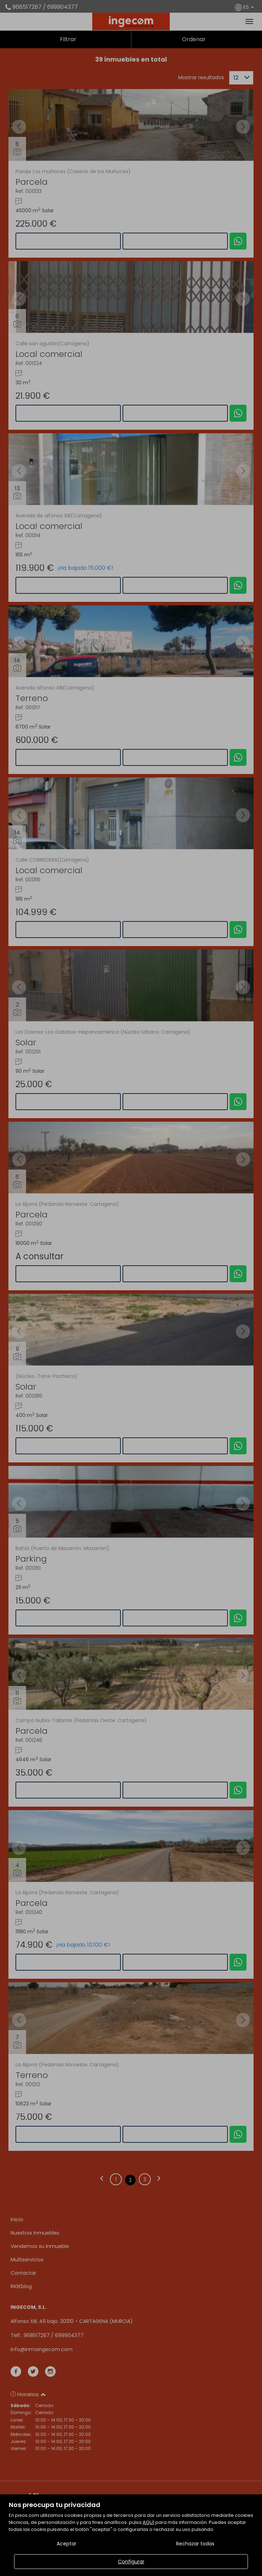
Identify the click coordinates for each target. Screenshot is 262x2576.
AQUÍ (148, 2522)
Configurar (131, 2561)
